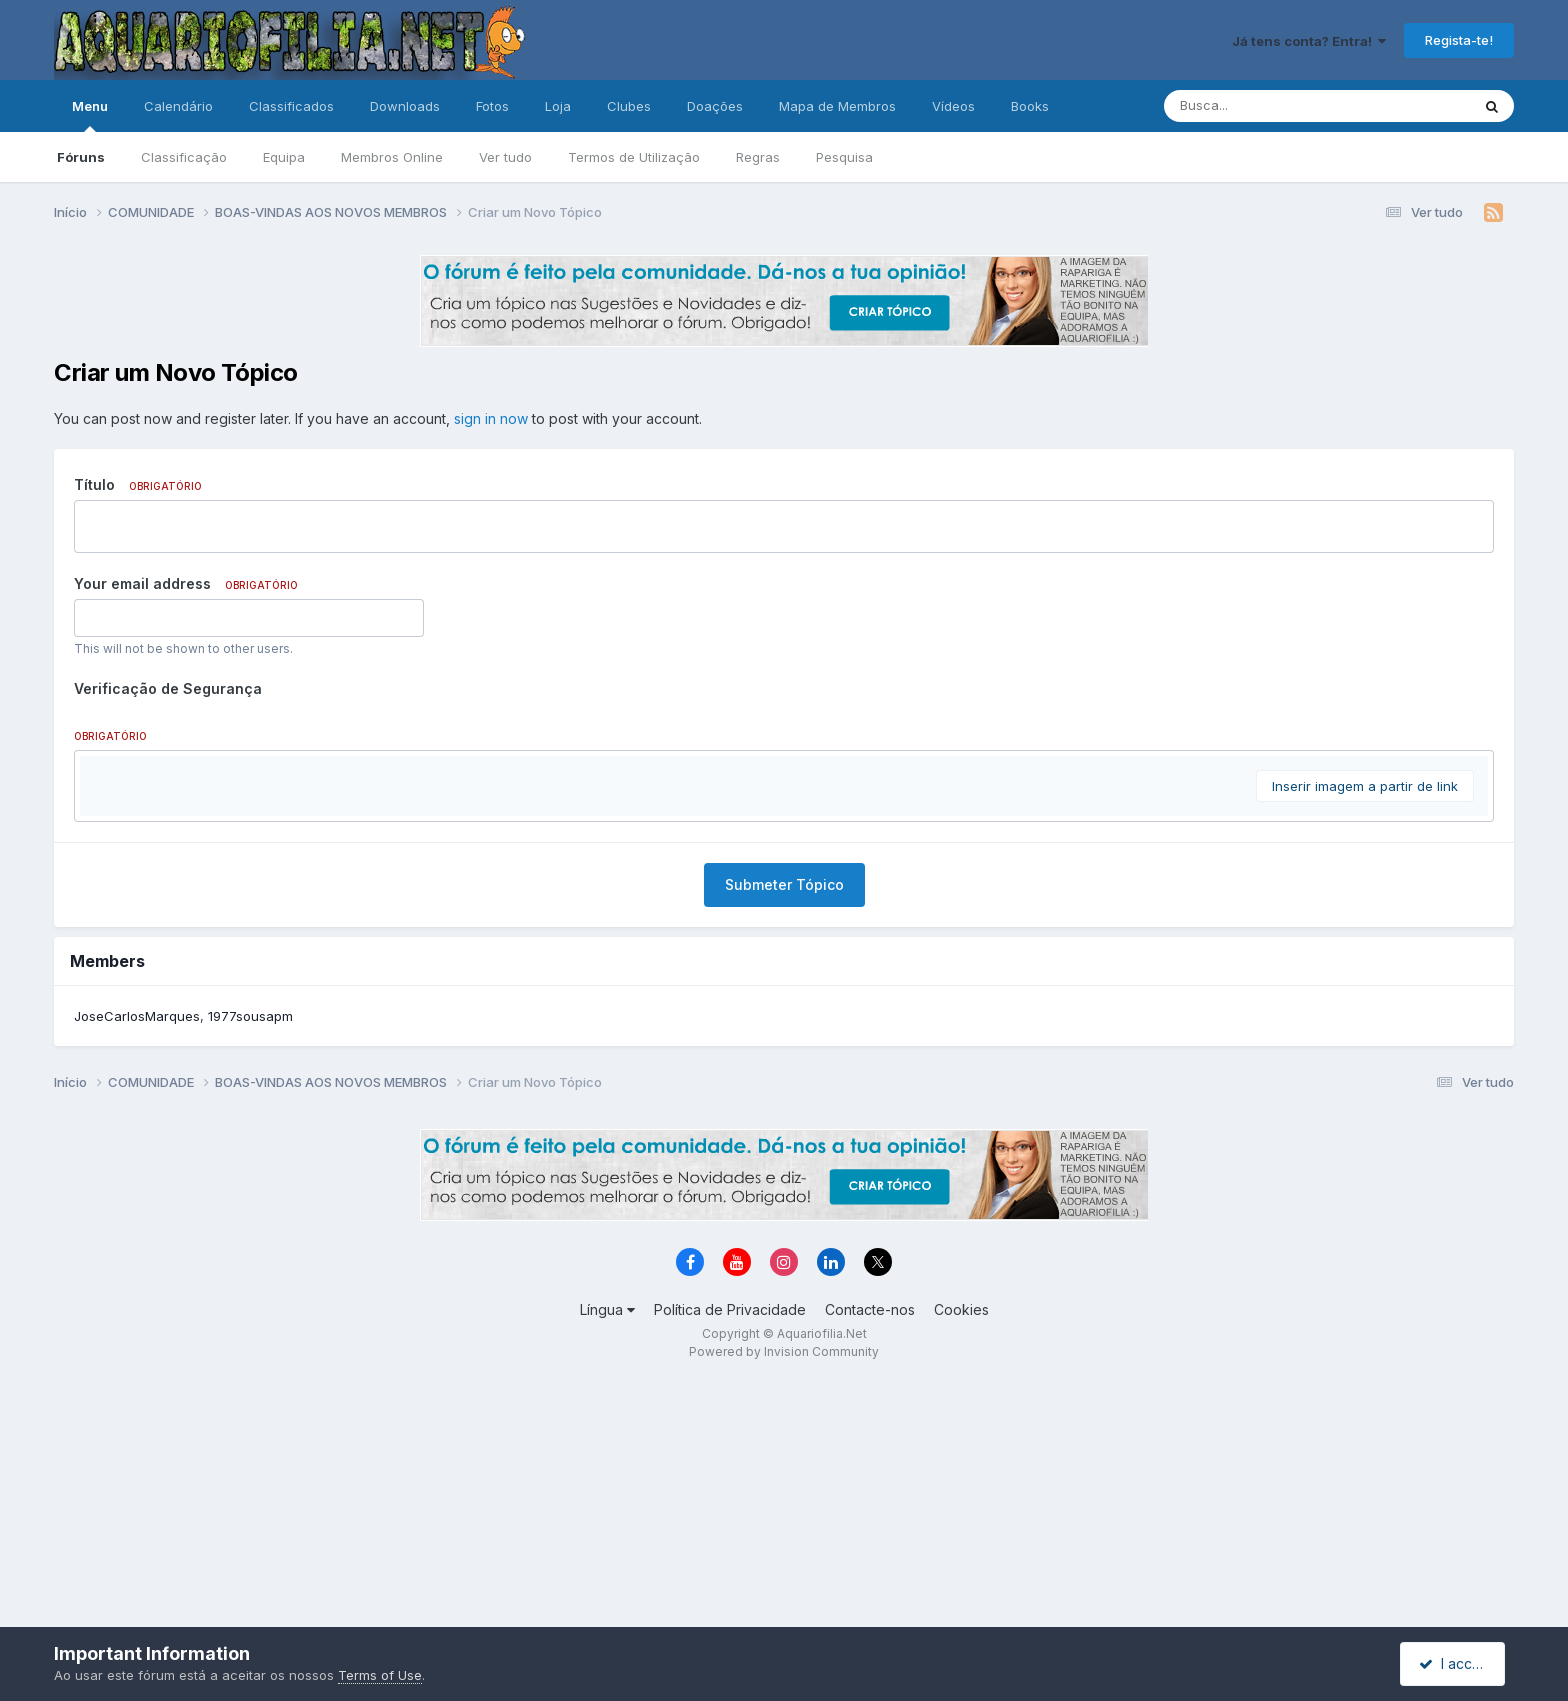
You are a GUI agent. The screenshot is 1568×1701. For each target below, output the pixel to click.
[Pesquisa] (1262, 106)
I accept (1455, 1663)
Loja (558, 106)
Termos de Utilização (634, 157)
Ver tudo (505, 157)
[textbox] (784, 896)
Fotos (492, 106)
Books (1030, 106)
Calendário (178, 106)
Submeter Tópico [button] (784, 1124)
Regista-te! (1459, 40)
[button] (98, 776)
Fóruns (81, 157)
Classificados (291, 106)
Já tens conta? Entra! (1309, 41)
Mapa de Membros (837, 106)
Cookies (961, 1549)
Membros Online (392, 157)
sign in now (491, 418)
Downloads (405, 106)
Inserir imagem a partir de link (1365, 1026)
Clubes (629, 106)
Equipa (284, 157)
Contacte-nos (870, 1549)
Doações (715, 106)
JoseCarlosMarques (137, 1256)
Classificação (184, 157)
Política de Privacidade (730, 1549)
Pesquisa (844, 157)
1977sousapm (250, 1256)
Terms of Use (380, 1675)
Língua (607, 1549)
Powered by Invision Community (784, 1591)
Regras (758, 157)
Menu (90, 115)
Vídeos (953, 106)
